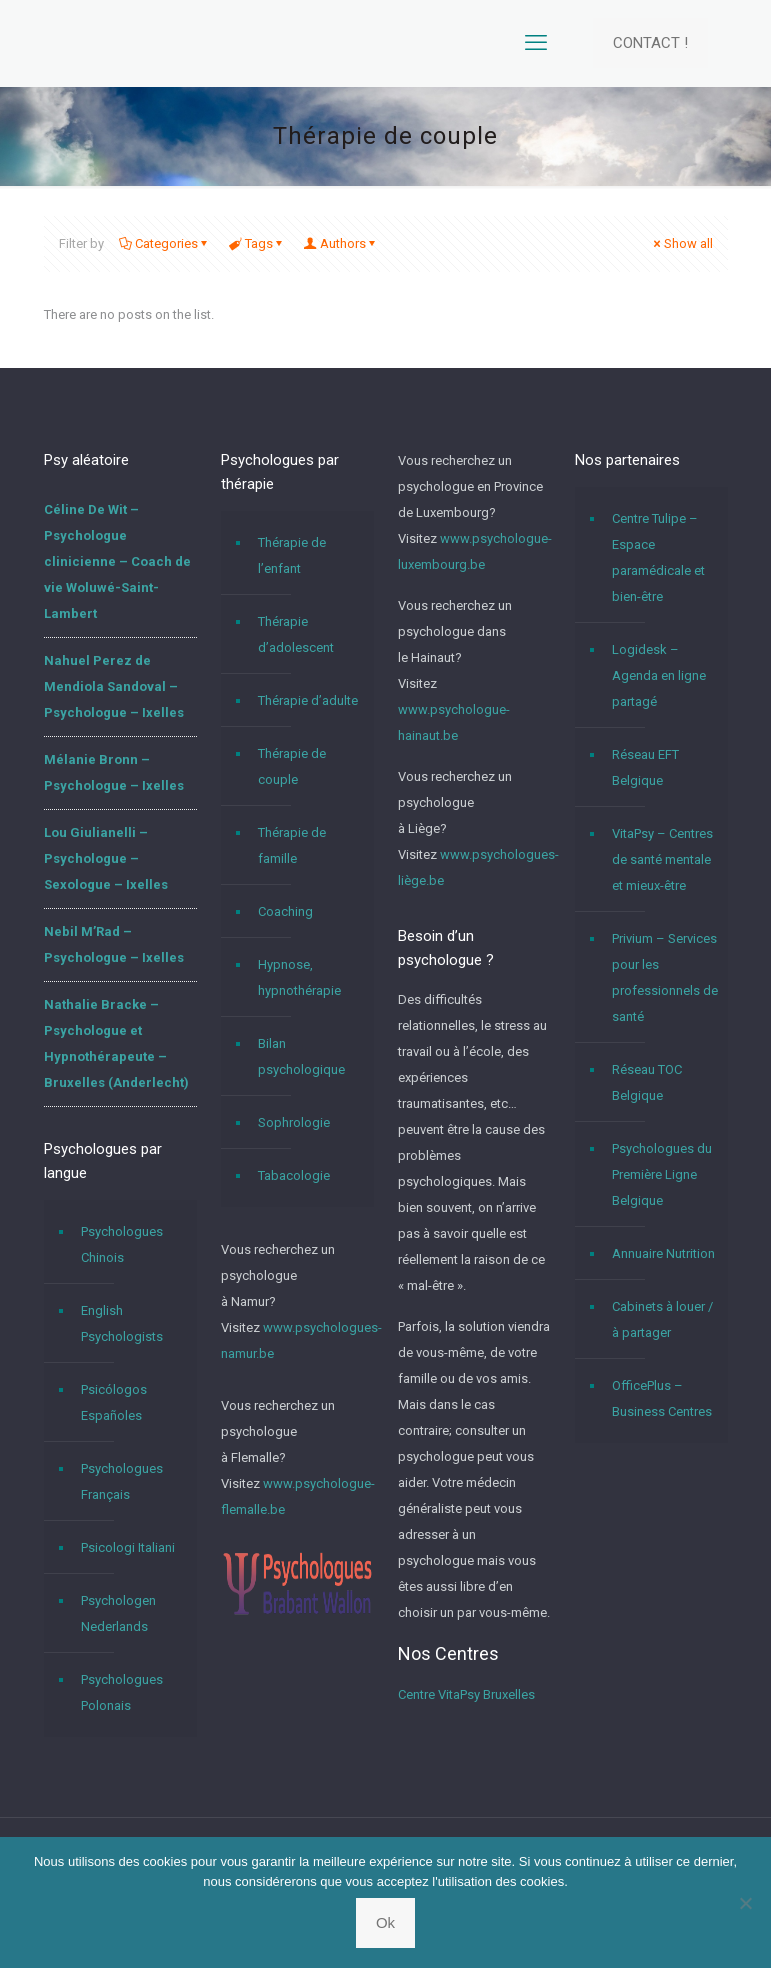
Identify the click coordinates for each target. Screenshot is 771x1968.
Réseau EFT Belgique (645, 767)
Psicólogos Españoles (114, 1402)
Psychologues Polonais (122, 1692)
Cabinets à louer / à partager (662, 1319)
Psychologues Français (122, 1481)
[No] (746, 1903)
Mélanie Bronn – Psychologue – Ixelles (114, 772)
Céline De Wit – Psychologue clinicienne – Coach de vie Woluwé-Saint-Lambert (117, 561)
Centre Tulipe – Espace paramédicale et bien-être (658, 557)
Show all (682, 243)
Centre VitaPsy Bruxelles (466, 1694)
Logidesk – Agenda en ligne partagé (659, 675)
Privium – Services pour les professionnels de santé (665, 977)
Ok (385, 1922)
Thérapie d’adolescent (296, 634)
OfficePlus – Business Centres (662, 1398)
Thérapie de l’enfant (292, 555)
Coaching (285, 911)
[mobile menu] (536, 43)
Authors (341, 243)
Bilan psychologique (301, 1056)
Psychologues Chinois (122, 1244)
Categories (165, 243)
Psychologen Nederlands (118, 1613)
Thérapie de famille (292, 845)
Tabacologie (294, 1175)
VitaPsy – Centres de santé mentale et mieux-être (662, 859)
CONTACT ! (650, 43)
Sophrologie (294, 1122)
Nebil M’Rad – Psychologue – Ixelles (114, 944)
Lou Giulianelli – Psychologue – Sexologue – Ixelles (106, 858)
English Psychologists (122, 1323)
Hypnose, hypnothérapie (299, 977)
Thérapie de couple (292, 766)
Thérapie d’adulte (308, 700)
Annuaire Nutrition (663, 1253)
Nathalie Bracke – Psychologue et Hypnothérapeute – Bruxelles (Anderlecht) (116, 1043)
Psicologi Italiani (128, 1547)
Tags (257, 243)
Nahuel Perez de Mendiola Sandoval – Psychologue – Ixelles (114, 686)
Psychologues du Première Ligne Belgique (662, 1174)
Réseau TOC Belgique (647, 1082)
